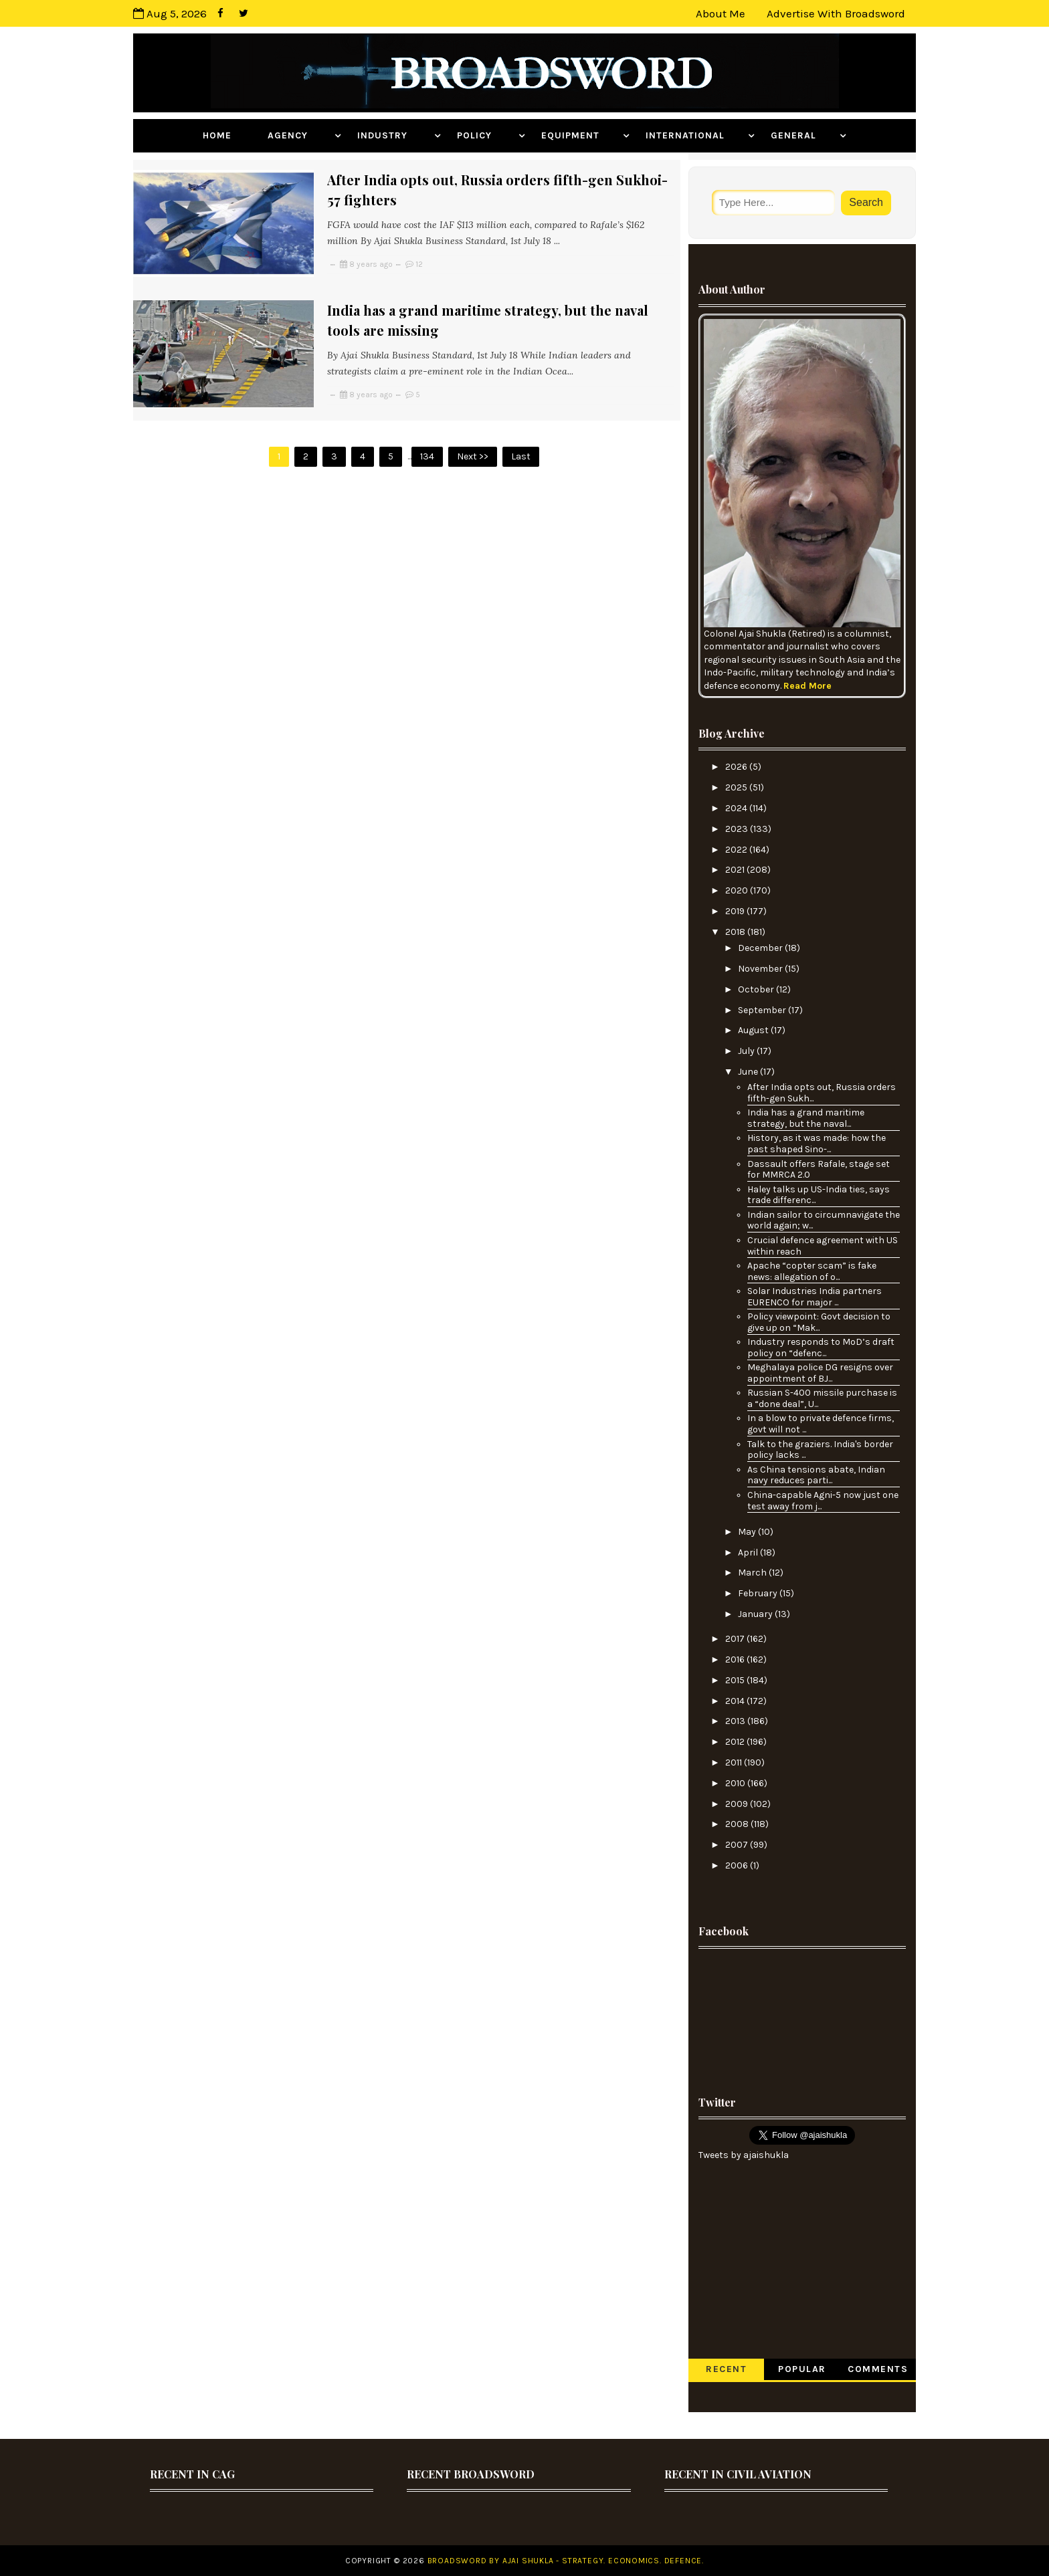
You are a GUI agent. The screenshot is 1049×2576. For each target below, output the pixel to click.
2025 (737, 787)
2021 (736, 869)
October (757, 989)
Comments (878, 2369)
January (756, 1614)
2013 (736, 1721)
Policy (486, 135)
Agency (299, 135)
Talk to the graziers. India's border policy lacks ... (820, 1449)
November (761, 968)
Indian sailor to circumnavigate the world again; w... (823, 1220)
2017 (736, 1638)
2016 (736, 1659)
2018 (736, 932)
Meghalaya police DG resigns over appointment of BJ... (820, 1373)
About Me (720, 13)
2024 (737, 808)
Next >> (472, 456)
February (758, 1593)
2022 (737, 849)
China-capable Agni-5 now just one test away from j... (822, 1500)
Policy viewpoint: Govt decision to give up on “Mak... (818, 1322)
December (761, 948)
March (753, 1572)
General (803, 135)
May (748, 1531)
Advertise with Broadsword (836, 13)
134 (427, 456)
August (754, 1030)
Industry (394, 135)
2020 (737, 890)
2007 (737, 1844)
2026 (737, 766)
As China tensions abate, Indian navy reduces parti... (816, 1475)
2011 (734, 1762)
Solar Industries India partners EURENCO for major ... (814, 1296)
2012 (736, 1741)
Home (227, 135)
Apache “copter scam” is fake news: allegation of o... (811, 1271)
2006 (737, 1865)
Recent (726, 2369)
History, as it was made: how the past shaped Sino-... (816, 1143)
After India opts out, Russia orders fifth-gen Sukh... (821, 1092)
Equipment (580, 135)
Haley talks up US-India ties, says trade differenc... (818, 1195)
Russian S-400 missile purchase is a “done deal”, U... (822, 1398)
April (749, 1552)
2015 (736, 1680)
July (747, 1051)
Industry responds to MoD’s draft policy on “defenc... (820, 1347)
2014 (736, 1701)
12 (419, 264)
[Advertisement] (802, 2011)
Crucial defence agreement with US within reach (822, 1246)
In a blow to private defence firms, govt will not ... (820, 1423)
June (749, 1071)
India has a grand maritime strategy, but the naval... (805, 1118)
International (695, 135)
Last (521, 456)
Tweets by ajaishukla (743, 2155)
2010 (736, 1783)
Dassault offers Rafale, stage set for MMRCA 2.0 (818, 1169)
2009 (737, 1804)
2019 (736, 911)
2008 (738, 1824)
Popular (802, 2369)
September (763, 1010)
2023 (737, 829)
